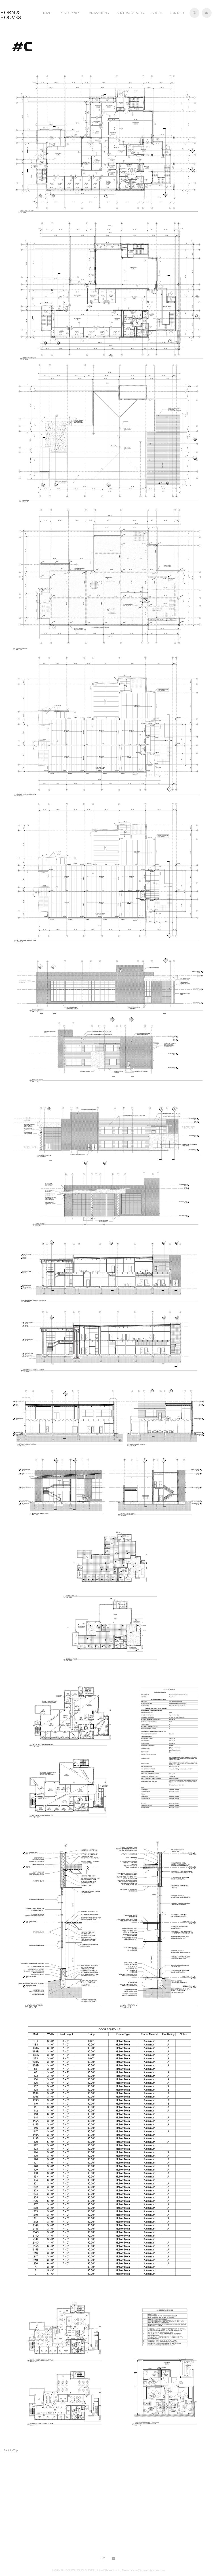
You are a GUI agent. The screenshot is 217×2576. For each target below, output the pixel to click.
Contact (177, 13)
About (157, 13)
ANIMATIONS (99, 13)
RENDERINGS (70, 13)
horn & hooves (10, 15)
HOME (46, 13)
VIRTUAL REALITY (131, 13)
